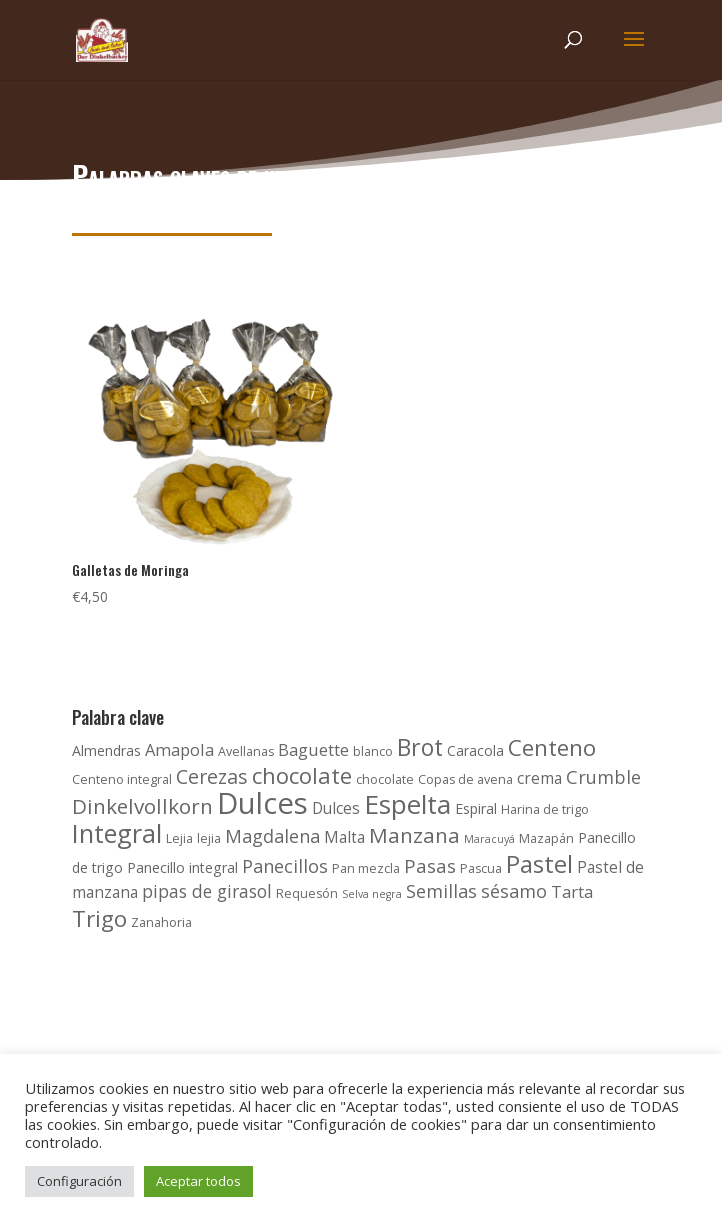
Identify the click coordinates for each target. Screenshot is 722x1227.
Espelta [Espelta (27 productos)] (407, 804)
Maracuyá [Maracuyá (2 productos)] (489, 839)
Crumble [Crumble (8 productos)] (603, 777)
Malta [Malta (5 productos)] (344, 837)
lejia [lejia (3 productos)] (209, 838)
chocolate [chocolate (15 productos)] (302, 775)
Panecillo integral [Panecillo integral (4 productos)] (182, 867)
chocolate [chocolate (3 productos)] (385, 779)
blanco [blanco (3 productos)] (373, 751)
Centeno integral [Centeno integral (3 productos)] (122, 779)
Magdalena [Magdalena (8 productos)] (272, 836)
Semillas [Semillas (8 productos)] (441, 891)
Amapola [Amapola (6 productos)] (179, 749)
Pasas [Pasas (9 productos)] (430, 866)
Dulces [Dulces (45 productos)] (262, 803)
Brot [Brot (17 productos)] (420, 747)
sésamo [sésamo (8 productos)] (514, 891)
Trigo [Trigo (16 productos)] (99, 918)
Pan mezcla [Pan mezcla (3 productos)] (366, 868)
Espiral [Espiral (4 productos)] (476, 808)
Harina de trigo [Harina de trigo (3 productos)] (545, 809)
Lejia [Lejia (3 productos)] (179, 838)
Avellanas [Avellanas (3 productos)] (246, 751)
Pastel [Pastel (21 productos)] (539, 863)
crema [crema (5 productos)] (539, 778)
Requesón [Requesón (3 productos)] (307, 893)
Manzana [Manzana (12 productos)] (414, 835)
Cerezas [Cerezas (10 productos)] (212, 776)
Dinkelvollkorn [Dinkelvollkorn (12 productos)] (142, 806)
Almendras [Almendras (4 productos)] (106, 750)
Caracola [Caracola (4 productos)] (475, 750)
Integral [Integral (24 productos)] (117, 833)
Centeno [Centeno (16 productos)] (552, 747)
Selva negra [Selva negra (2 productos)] (372, 894)
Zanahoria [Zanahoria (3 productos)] (161, 922)
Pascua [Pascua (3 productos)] (481, 868)
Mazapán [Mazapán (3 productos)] (546, 838)
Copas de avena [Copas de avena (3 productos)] (465, 779)
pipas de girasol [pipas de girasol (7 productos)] (207, 891)
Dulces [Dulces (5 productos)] (336, 808)
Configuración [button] (79, 1181)
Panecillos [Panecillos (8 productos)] (285, 866)
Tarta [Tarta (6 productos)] (572, 891)
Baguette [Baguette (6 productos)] (313, 749)
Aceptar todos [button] (198, 1181)
